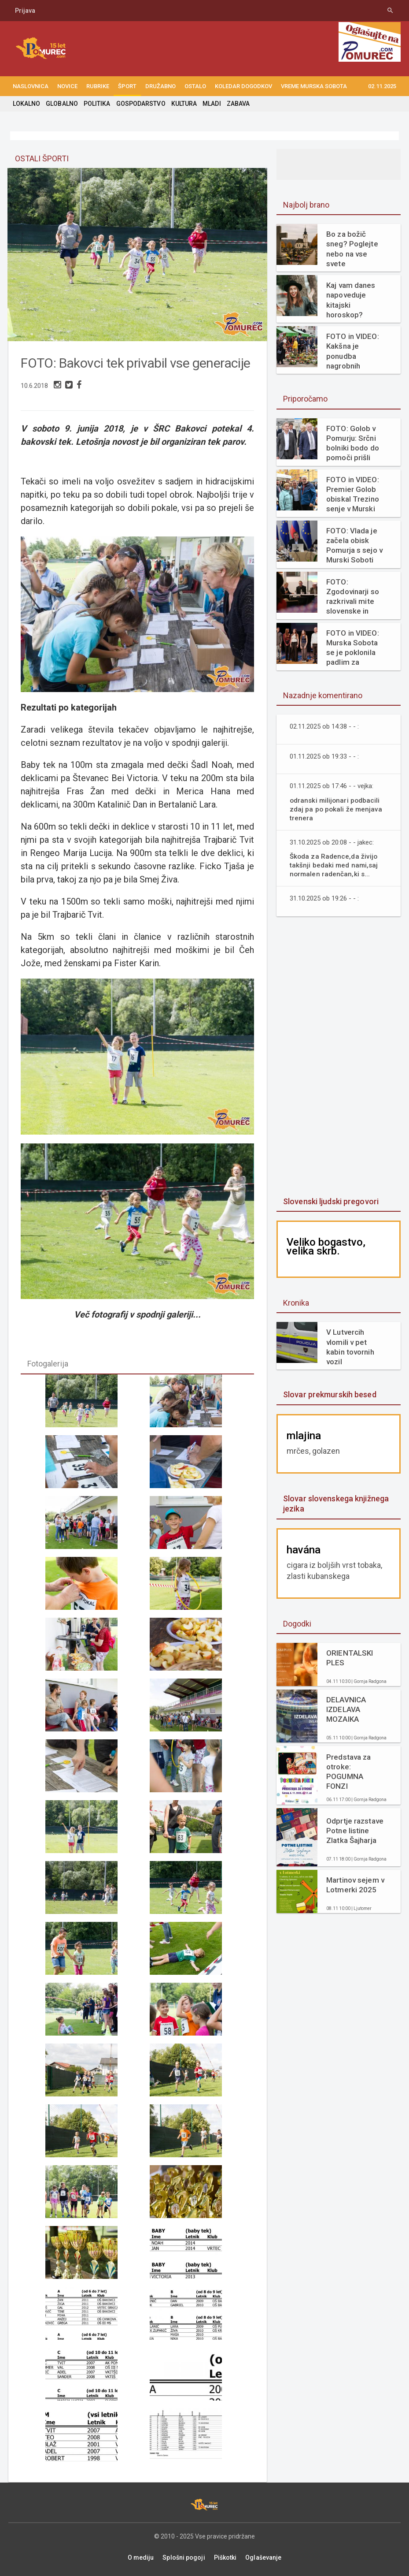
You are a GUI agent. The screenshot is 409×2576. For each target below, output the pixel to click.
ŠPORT (127, 86)
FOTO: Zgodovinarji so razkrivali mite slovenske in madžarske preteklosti (352, 596)
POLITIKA (96, 103)
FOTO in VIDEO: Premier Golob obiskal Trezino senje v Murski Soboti (352, 494)
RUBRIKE (97, 86)
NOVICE (67, 86)
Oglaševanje (262, 2555)
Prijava (25, 10)
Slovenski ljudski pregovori (330, 1201)
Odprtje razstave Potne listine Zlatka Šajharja (354, 1831)
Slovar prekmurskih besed (329, 1394)
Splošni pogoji (184, 2555)
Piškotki (225, 2555)
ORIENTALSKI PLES (349, 1658)
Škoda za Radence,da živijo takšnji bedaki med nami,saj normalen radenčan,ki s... (334, 865)
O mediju (141, 2555)
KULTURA (182, 103)
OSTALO (195, 86)
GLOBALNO (61, 103)
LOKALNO (26, 103)
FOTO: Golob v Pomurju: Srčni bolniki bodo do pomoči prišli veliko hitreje (352, 443)
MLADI (210, 103)
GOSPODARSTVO (139, 103)
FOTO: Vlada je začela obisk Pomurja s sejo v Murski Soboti (354, 545)
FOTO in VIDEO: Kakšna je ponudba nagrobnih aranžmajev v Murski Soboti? (352, 351)
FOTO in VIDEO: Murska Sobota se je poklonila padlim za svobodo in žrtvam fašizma (352, 648)
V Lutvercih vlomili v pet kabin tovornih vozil (349, 1347)
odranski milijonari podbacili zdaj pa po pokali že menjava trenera (336, 809)
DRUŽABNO (160, 86)
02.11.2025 (382, 86)
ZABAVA (236, 103)
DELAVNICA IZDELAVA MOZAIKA (345, 1709)
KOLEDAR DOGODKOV (243, 86)
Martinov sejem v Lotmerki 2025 (354, 1885)
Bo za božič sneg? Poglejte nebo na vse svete (351, 249)
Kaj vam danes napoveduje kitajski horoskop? (350, 300)
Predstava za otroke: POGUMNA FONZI (356, 1768)
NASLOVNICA (30, 86)
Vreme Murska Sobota (314, 86)
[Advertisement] (342, 1057)
